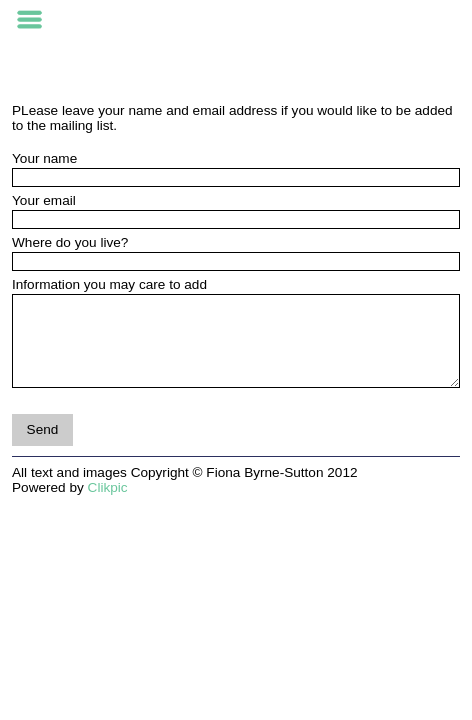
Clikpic (108, 487)
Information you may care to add (109, 284)
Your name (44, 158)
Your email (44, 200)
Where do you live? (70, 242)
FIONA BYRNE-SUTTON (235, 20)
